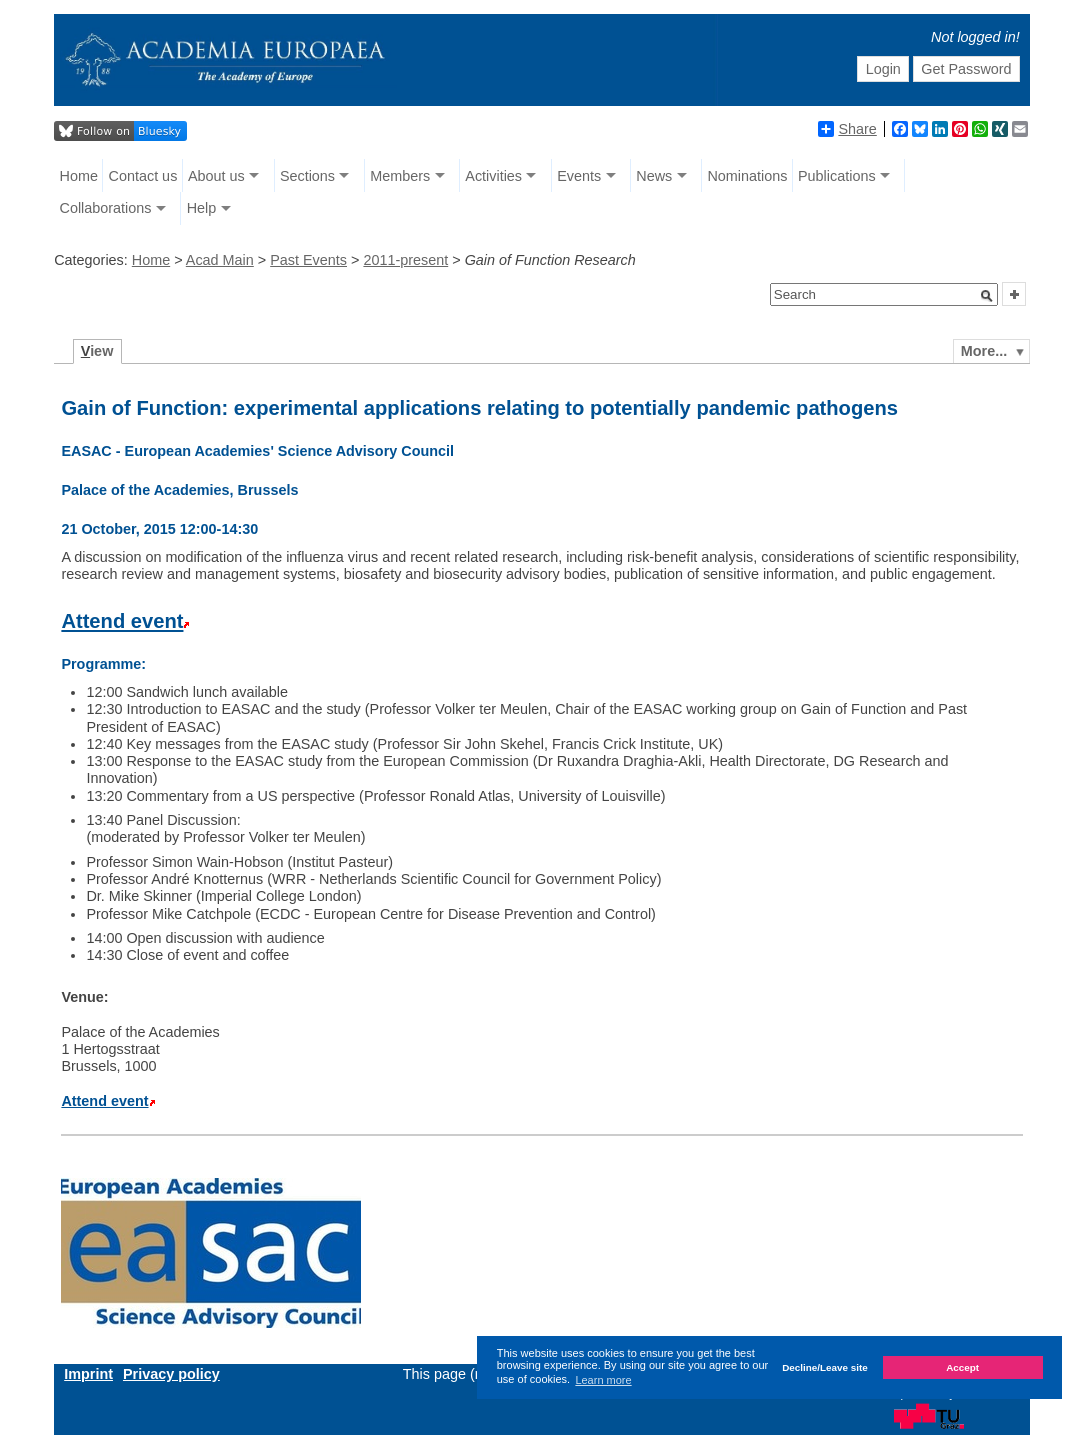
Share (847, 129)
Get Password (966, 69)
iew (97, 351)
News (654, 176)
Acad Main (220, 260)
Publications (837, 176)
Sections (307, 176)
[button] (987, 296)
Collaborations (106, 208)
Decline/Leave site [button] (825, 1367)
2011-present (405, 260)
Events (579, 176)
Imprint (88, 1374)
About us (216, 176)
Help (202, 208)
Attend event (122, 621)
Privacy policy (171, 1374)
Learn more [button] (603, 1380)
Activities (493, 176)
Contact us (143, 176)
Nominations (747, 176)
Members (400, 176)
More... (984, 351)
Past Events (308, 260)
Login (883, 69)
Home (79, 176)
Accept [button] (962, 1367)
